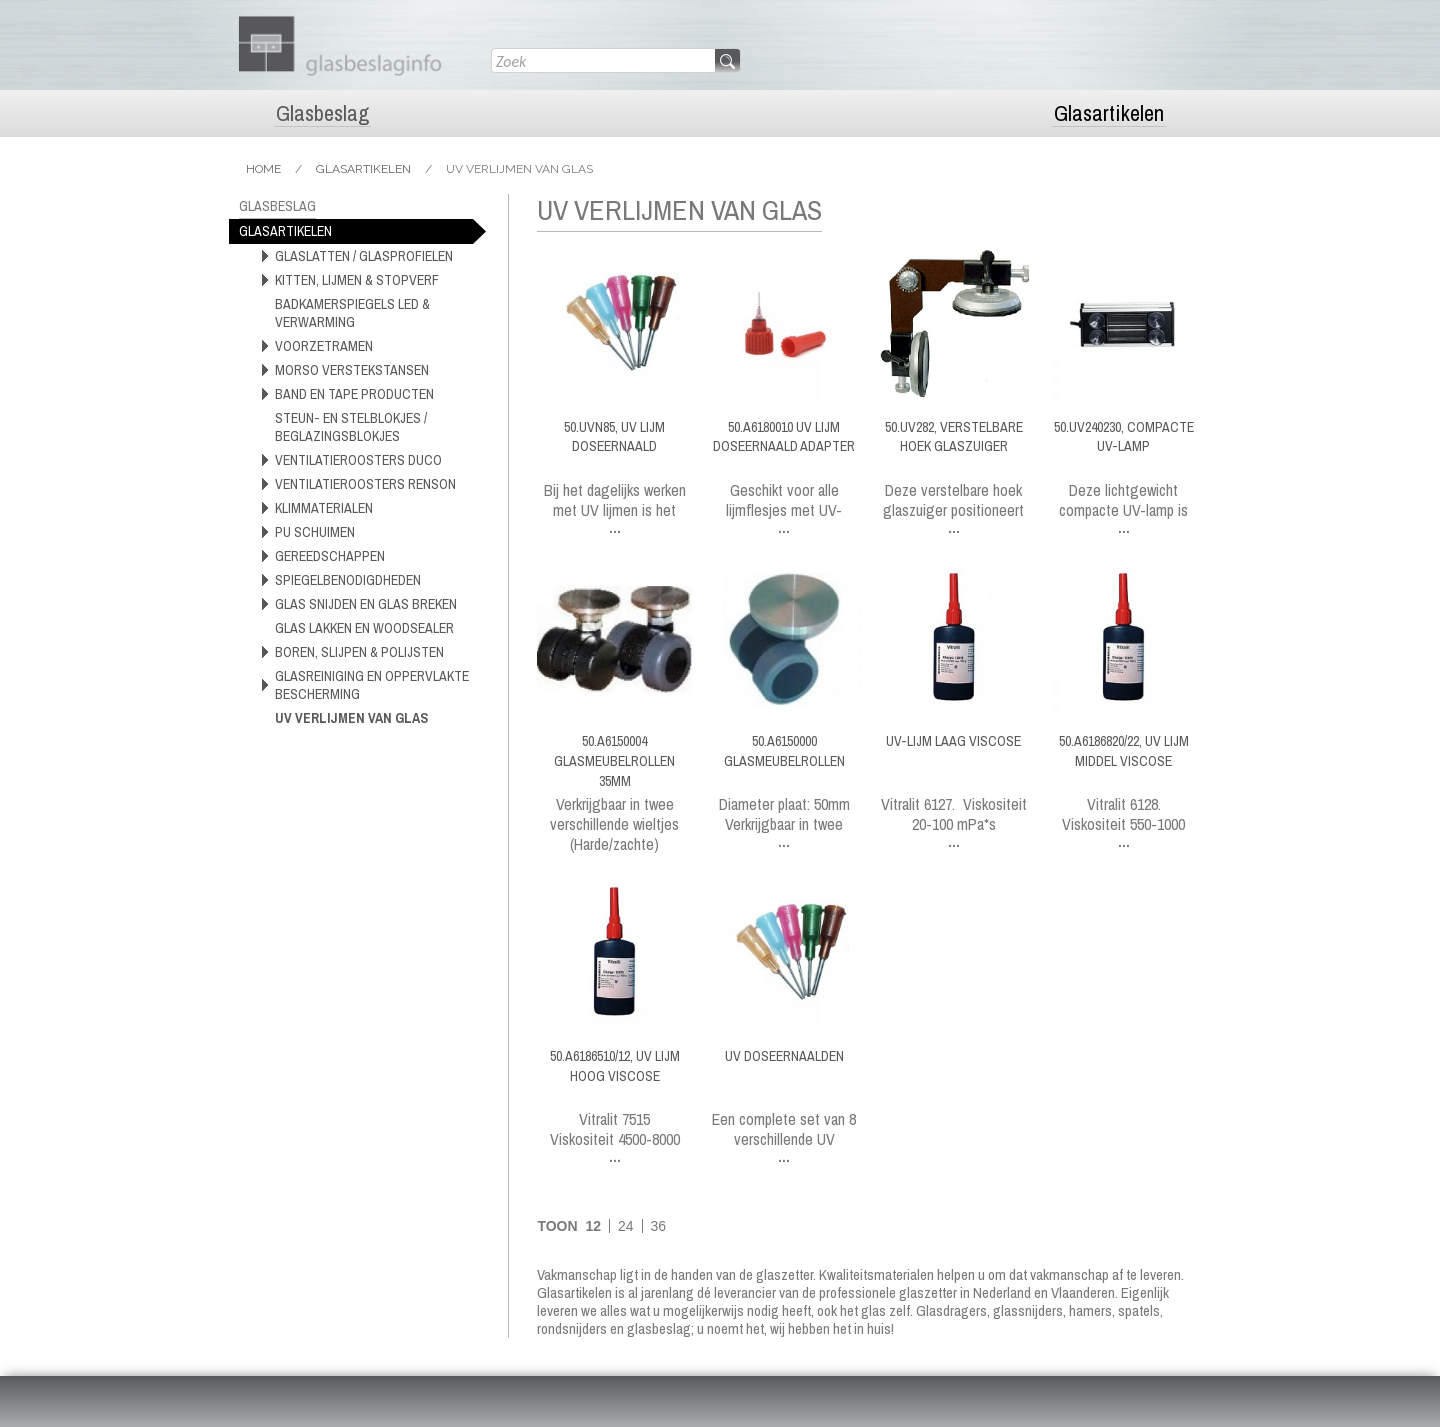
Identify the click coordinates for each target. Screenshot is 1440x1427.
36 (658, 1226)
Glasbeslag (322, 113)
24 (626, 1226)
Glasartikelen (1109, 113)
